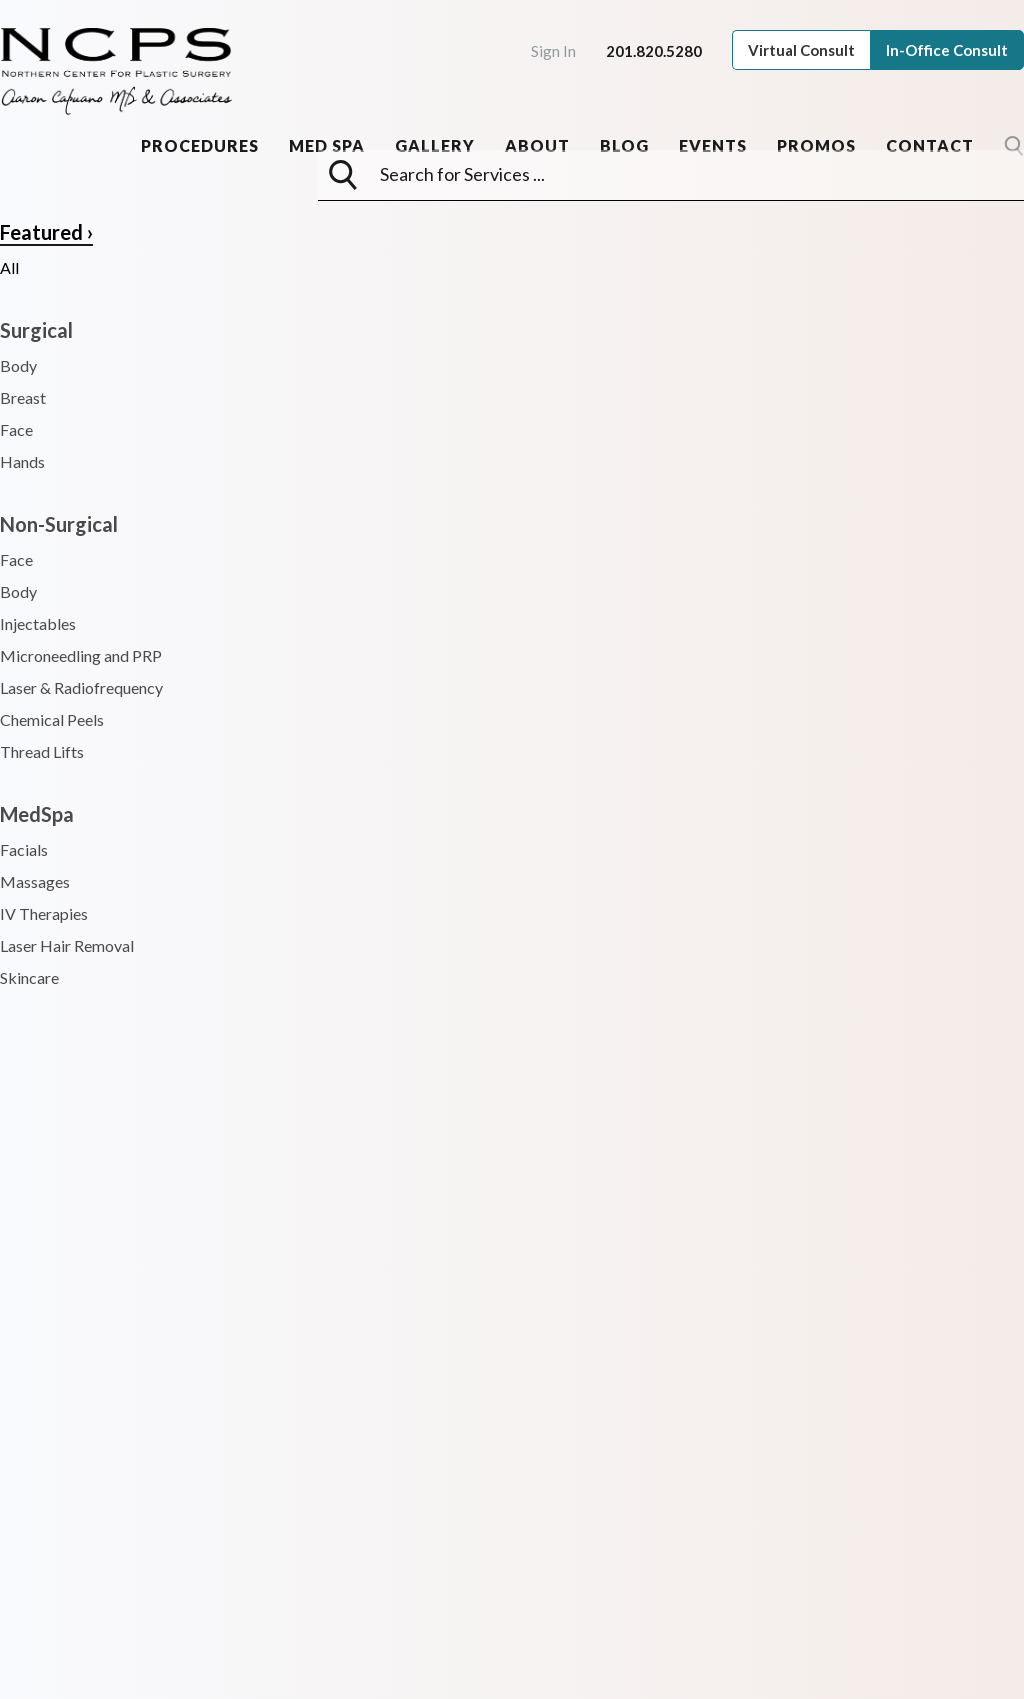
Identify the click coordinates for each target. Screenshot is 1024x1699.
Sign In (553, 51)
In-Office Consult (947, 50)
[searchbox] (688, 174)
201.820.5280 (654, 51)
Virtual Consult (801, 50)
